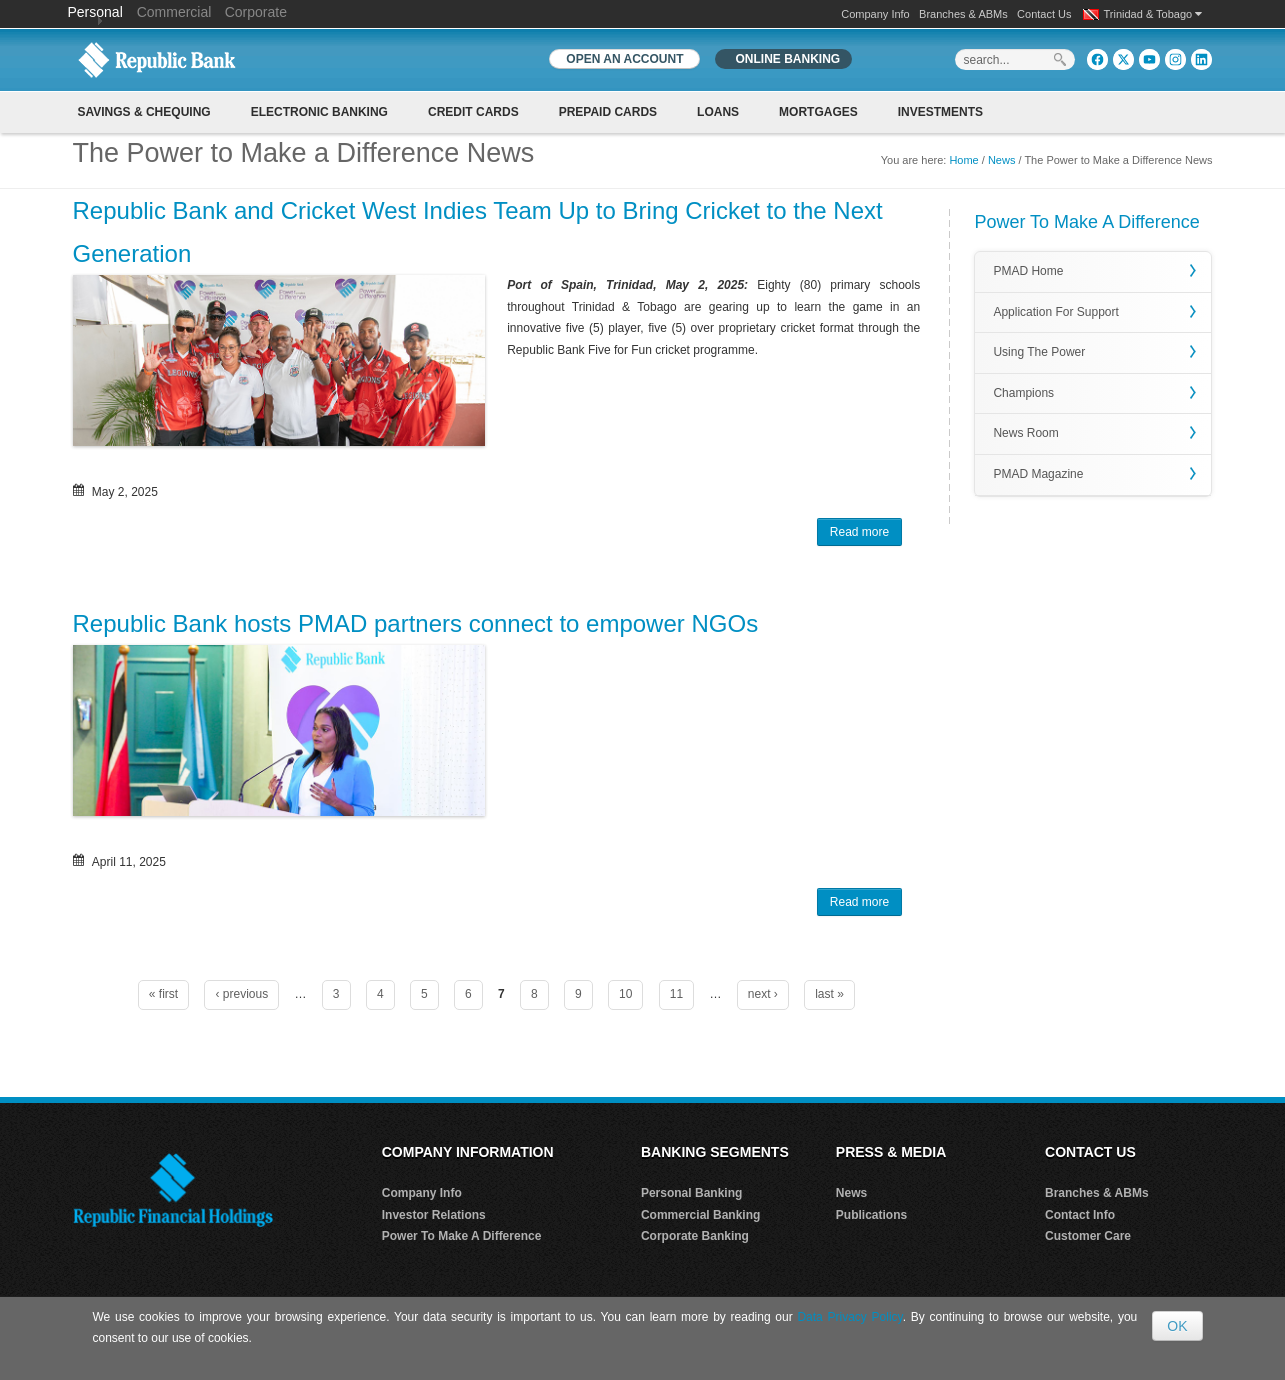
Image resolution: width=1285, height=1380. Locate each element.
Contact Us (1044, 14)
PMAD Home (1028, 271)
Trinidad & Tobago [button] (1153, 14)
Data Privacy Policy (849, 1317)
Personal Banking (691, 1193)
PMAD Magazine (1038, 474)
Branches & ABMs (963, 14)
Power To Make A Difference (462, 1236)
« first (163, 994)
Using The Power (1039, 352)
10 (625, 994)
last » (829, 994)
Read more (866, 534)
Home (963, 160)
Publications (871, 1215)
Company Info (875, 14)
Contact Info (1080, 1215)
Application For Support (1055, 312)
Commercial (174, 12)
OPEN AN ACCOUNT (624, 59)
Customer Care (1088, 1236)
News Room (1025, 433)
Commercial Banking (700, 1215)
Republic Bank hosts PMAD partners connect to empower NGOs (416, 623)
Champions (1023, 393)
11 (676, 994)
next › (763, 994)
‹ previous (241, 994)
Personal (97, 12)
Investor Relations (434, 1215)
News (1002, 160)
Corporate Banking (695, 1236)
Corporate (256, 12)
